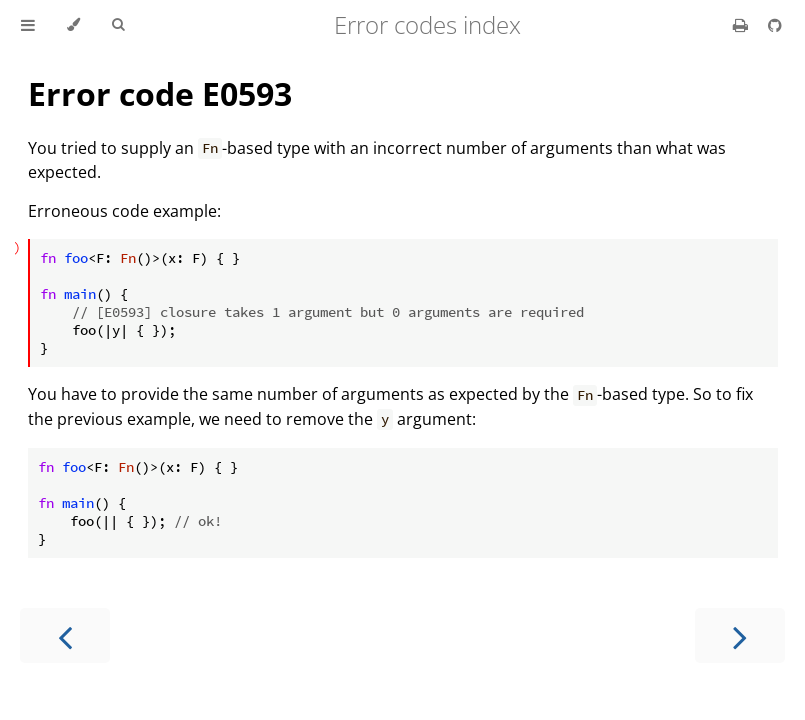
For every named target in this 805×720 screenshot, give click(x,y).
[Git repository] (775, 25)
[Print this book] (742, 25)
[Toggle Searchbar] (118, 25)
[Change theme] (73, 25)
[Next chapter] (740, 635)
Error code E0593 (160, 93)
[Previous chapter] (65, 635)
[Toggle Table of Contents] (28, 25)
